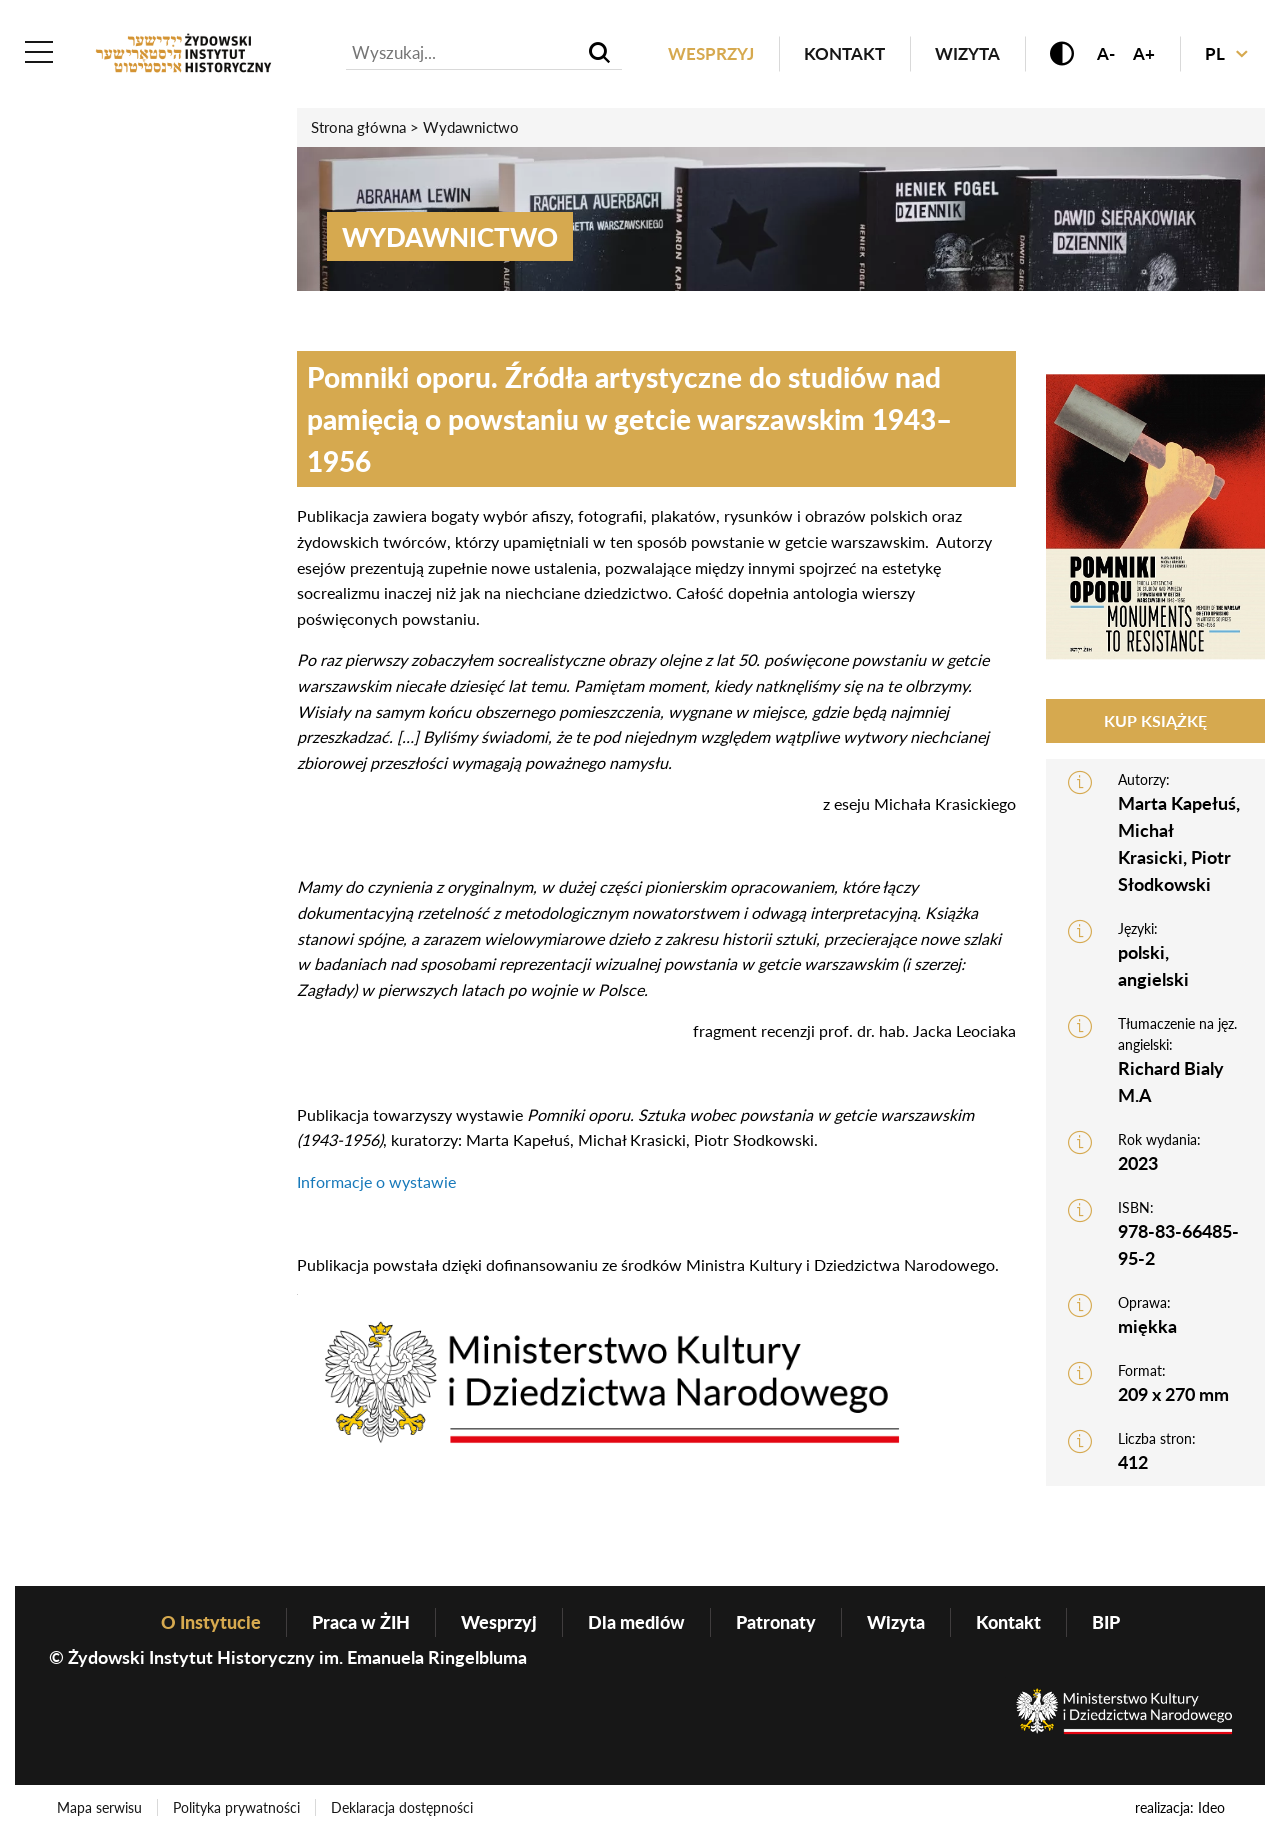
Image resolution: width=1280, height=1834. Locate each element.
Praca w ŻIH (361, 1622)
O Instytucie (211, 1622)
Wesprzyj (711, 53)
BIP (1106, 1622)
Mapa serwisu (99, 1807)
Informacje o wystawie (376, 1181)
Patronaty (776, 1622)
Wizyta (967, 53)
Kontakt (844, 53)
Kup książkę (1155, 720)
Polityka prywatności (236, 1807)
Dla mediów (636, 1622)
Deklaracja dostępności (402, 1807)
